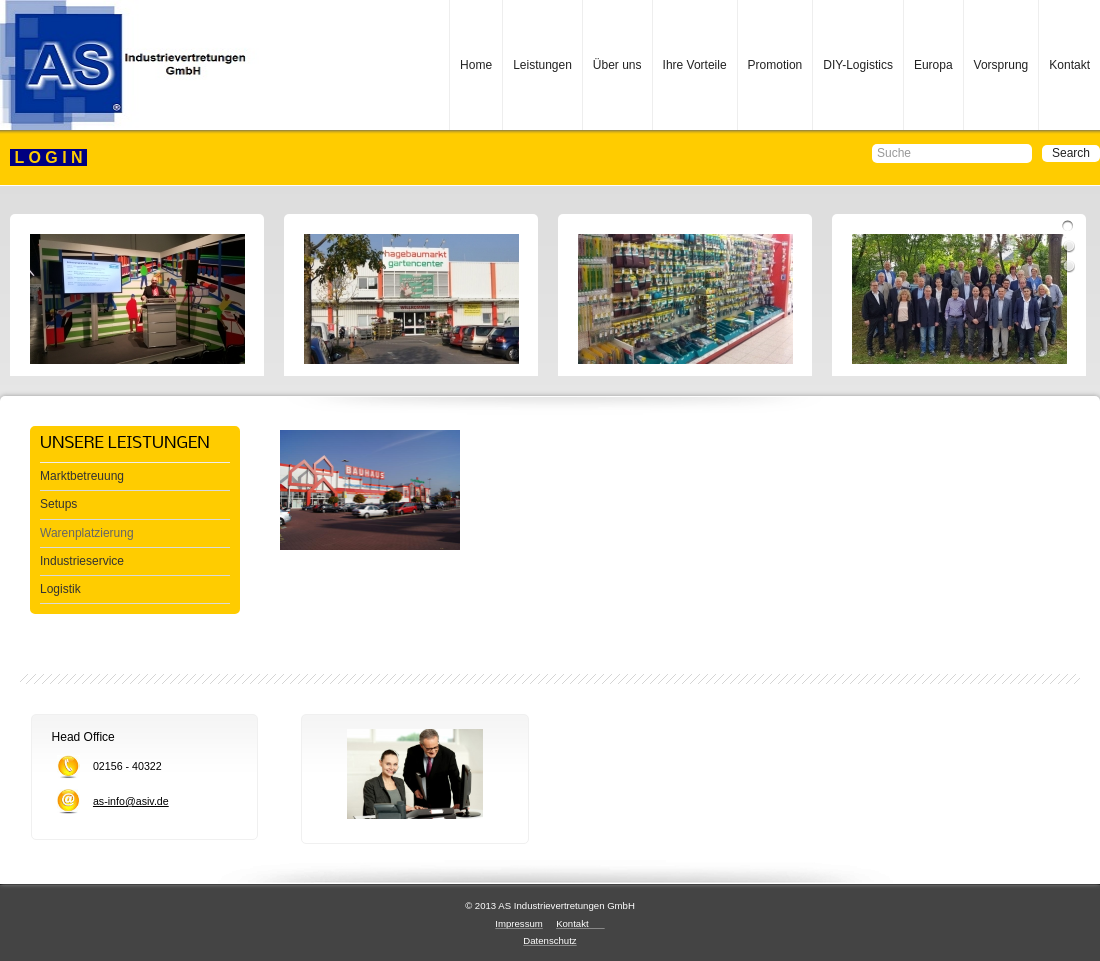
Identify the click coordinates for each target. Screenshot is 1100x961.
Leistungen (542, 65)
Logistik (60, 589)
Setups (58, 504)
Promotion (775, 65)
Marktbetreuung (82, 476)
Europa (933, 65)
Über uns (617, 65)
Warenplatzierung (87, 533)
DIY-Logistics (858, 65)
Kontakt (1069, 65)
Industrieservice (82, 561)
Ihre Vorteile (695, 65)
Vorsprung (1001, 65)
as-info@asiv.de (131, 801)
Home (476, 65)
